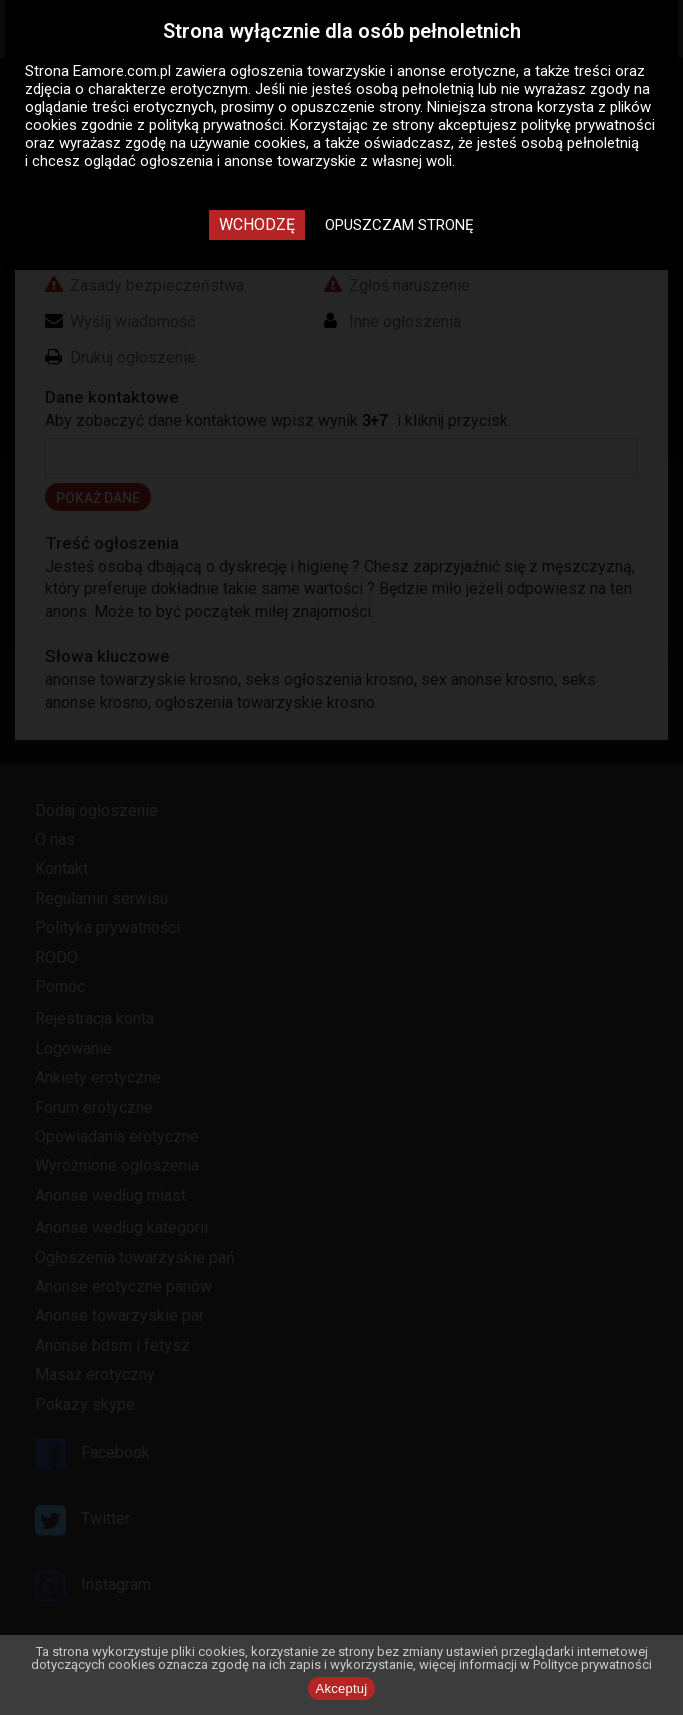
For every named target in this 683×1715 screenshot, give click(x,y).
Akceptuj (342, 1688)
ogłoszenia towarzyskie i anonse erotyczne (373, 71)
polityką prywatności (216, 125)
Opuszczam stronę (399, 225)
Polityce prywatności (592, 1664)
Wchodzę (257, 224)
